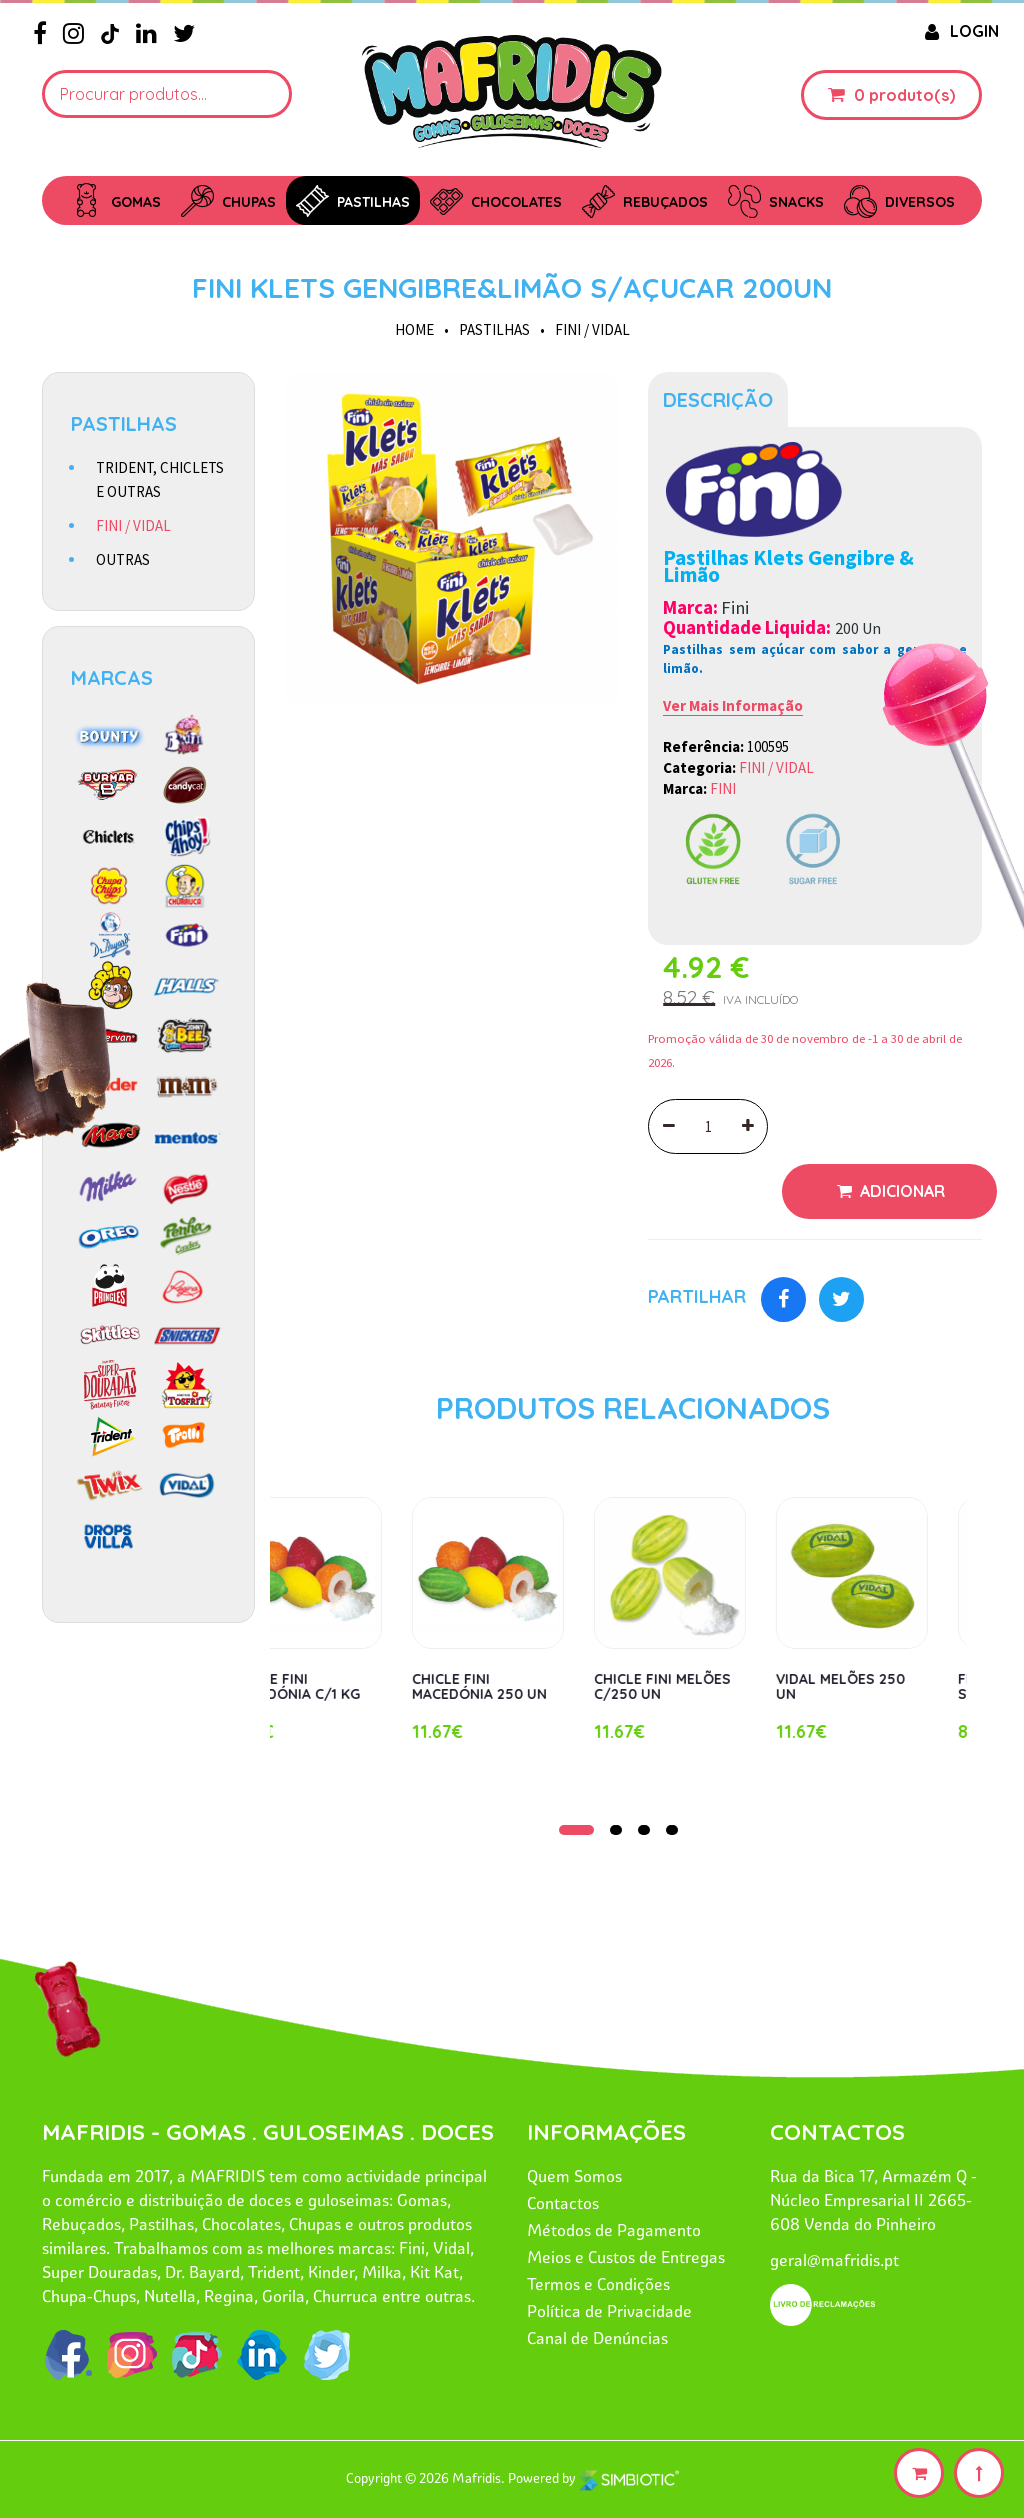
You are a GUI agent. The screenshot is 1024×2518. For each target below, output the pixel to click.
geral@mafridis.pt (834, 2260)
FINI (723, 788)
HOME (414, 329)
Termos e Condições (598, 2284)
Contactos (563, 2203)
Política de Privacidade (609, 2311)
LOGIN (959, 31)
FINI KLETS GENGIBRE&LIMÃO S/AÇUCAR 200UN (512, 287)
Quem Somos (574, 2176)
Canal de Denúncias (597, 2338)
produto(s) (912, 95)
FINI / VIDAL (592, 329)
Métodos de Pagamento (614, 2230)
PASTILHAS (494, 329)
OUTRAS (123, 559)
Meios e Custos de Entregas (626, 2257)
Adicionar (900, 1191)
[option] (452, 539)
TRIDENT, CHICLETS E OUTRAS (160, 479)
